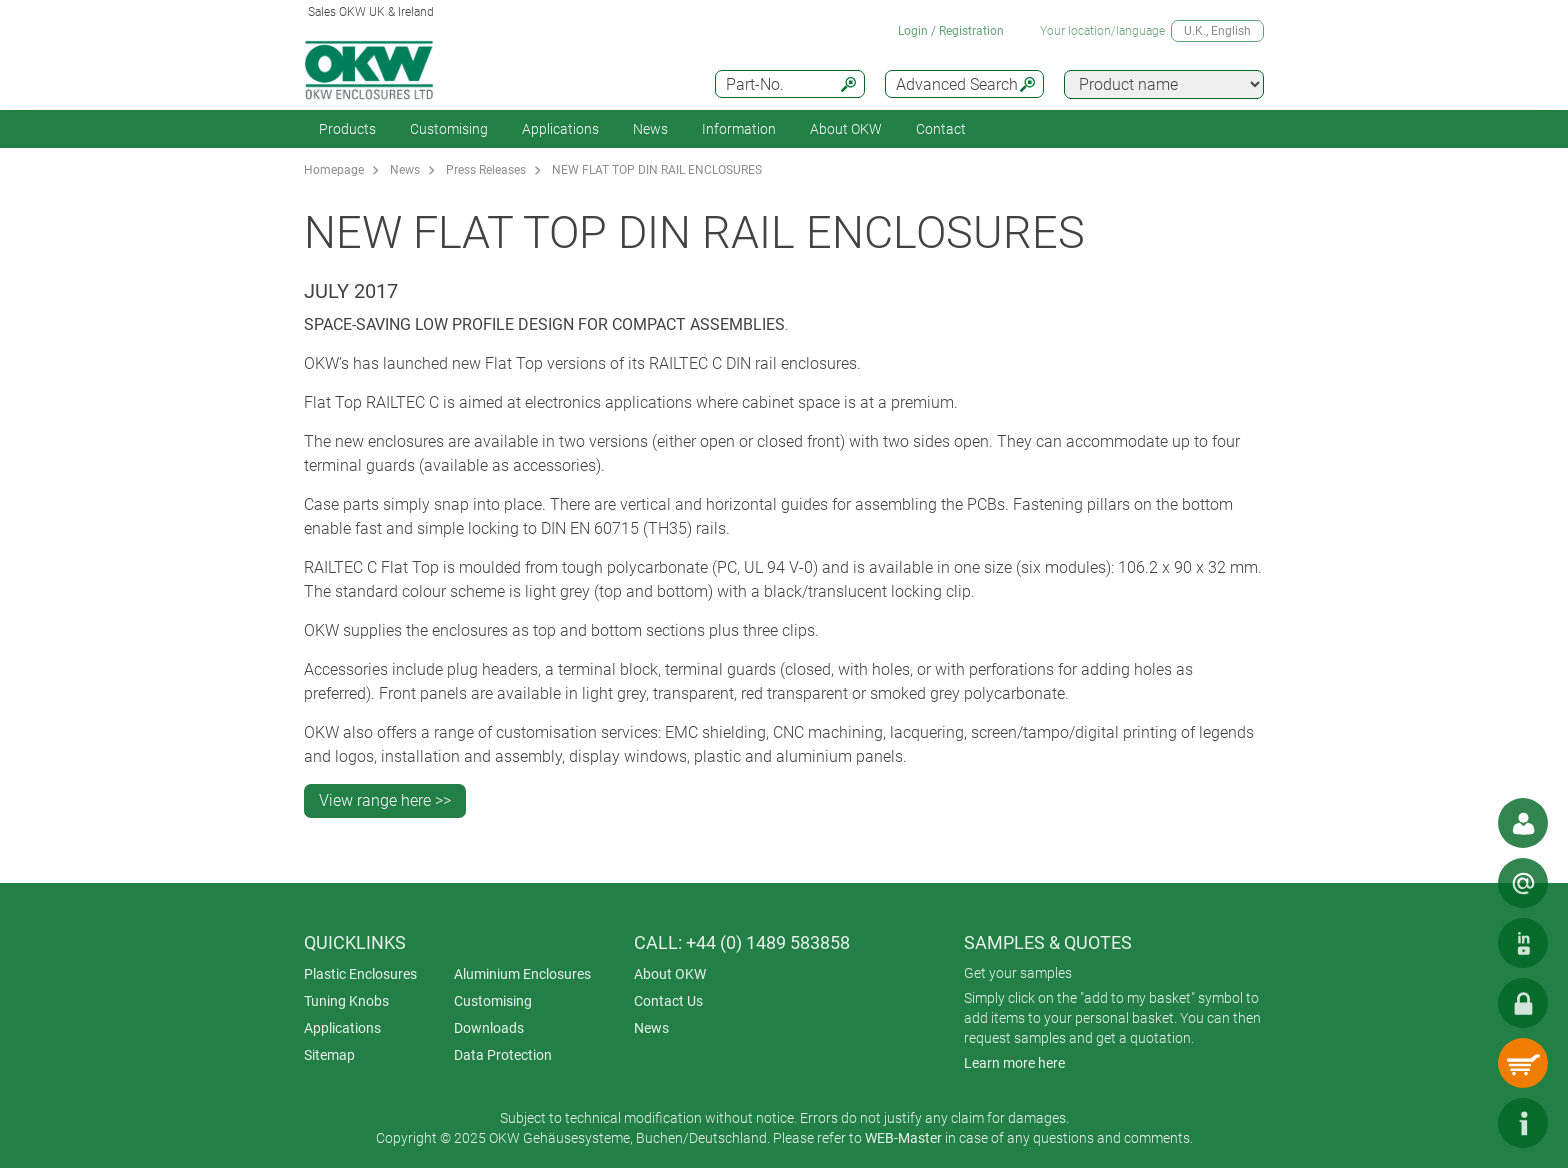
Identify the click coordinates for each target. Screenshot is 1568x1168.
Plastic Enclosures (360, 974)
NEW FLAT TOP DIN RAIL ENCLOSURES (657, 170)
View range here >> (385, 800)
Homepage (334, 170)
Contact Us (668, 1001)
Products (347, 129)
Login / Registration (951, 31)
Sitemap (329, 1055)
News (650, 129)
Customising (449, 129)
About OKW (670, 974)
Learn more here (1014, 1063)
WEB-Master (903, 1138)
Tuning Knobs (346, 1001)
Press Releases (486, 170)
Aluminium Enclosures (522, 974)
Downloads (489, 1028)
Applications (560, 129)
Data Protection (503, 1055)
